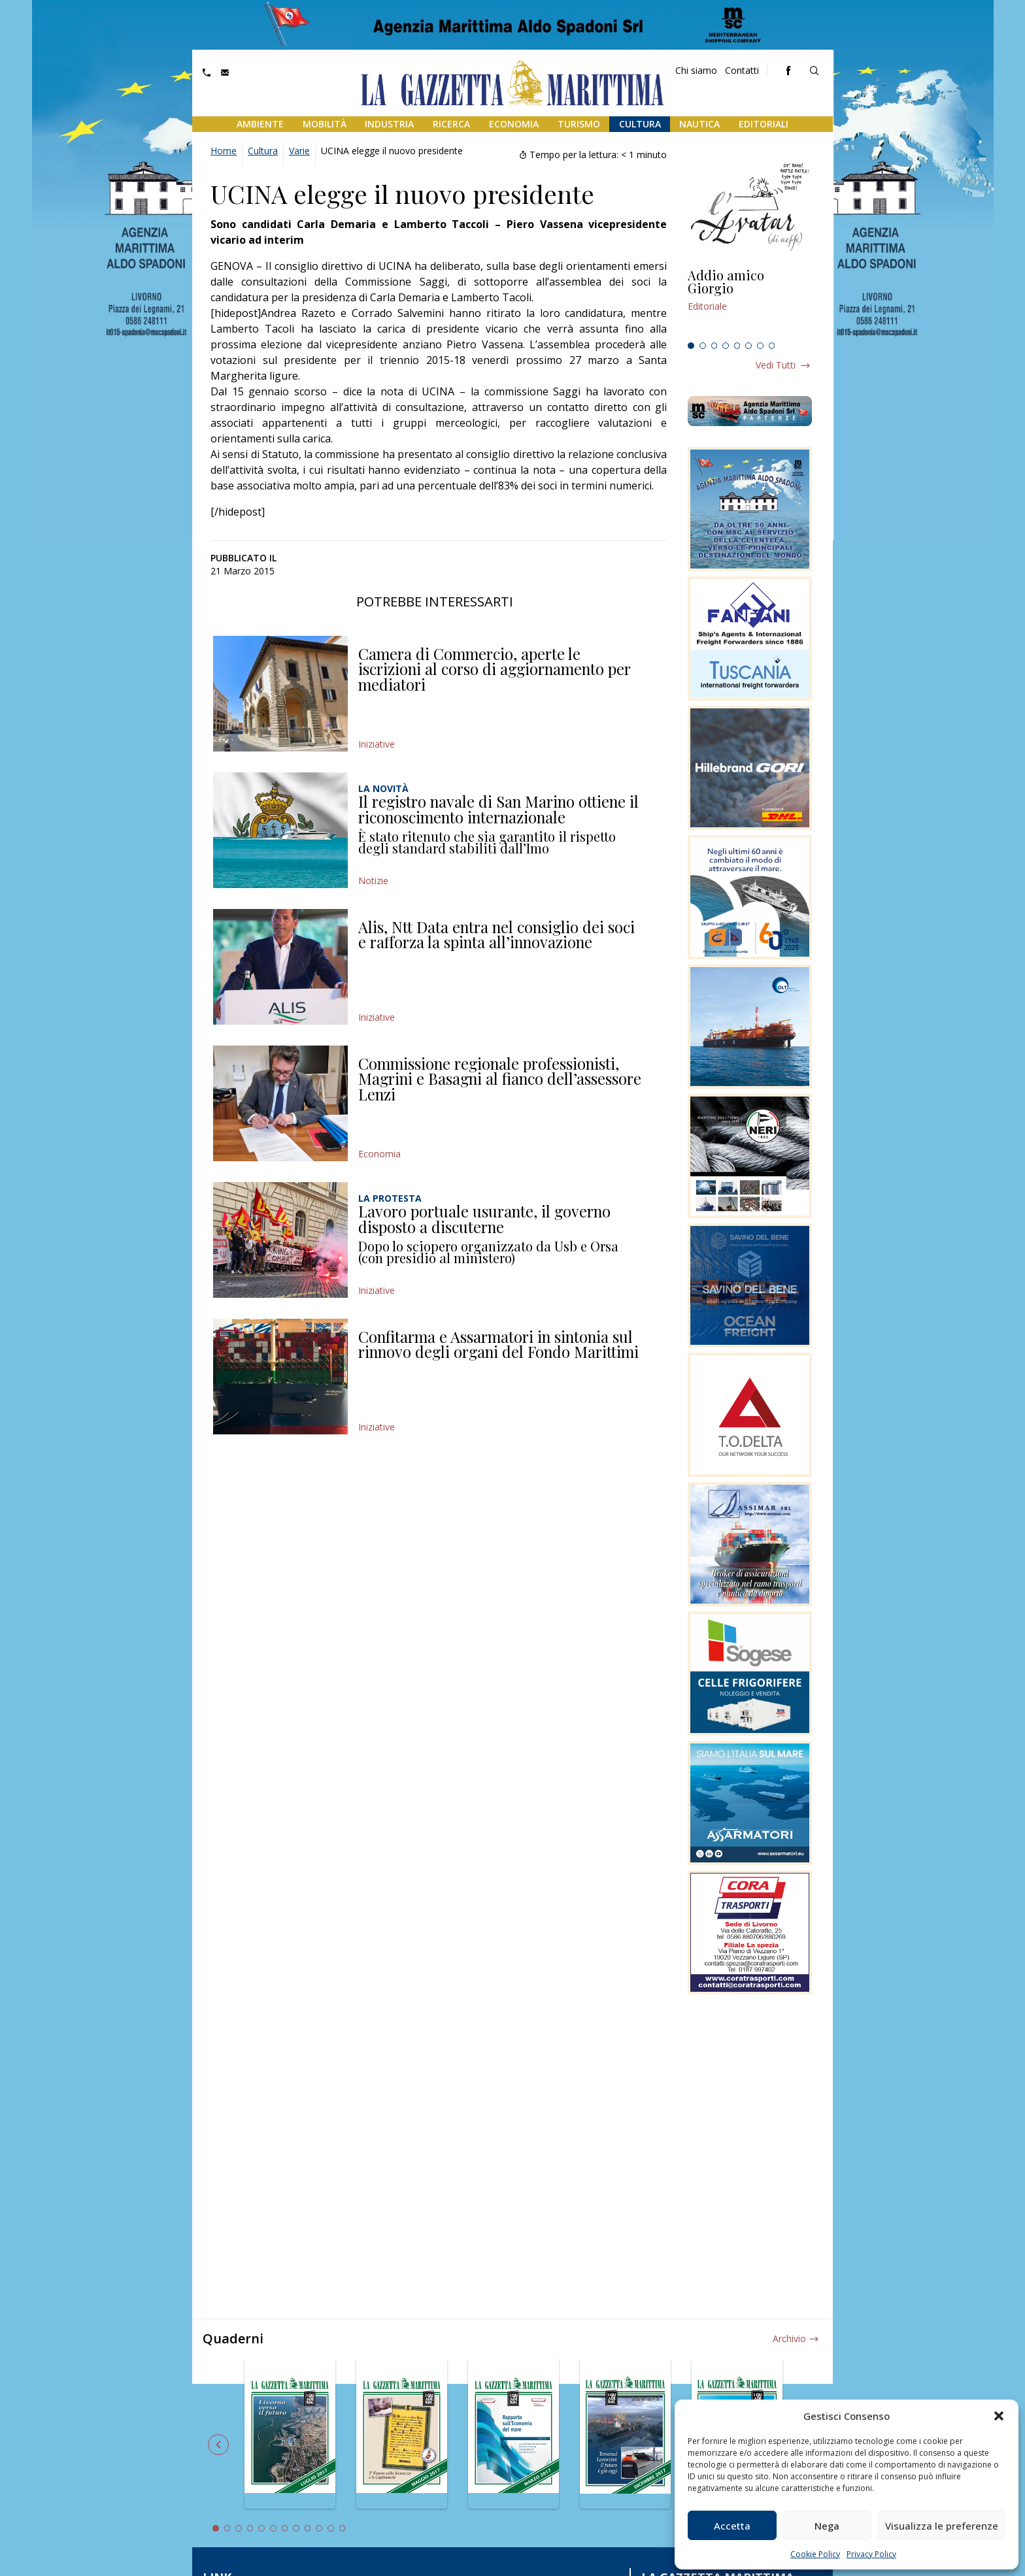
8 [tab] (772, 345)
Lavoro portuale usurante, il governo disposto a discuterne (484, 1218)
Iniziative (376, 744)
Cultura (640, 124)
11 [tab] (331, 2528)
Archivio (789, 2338)
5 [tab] (737, 345)
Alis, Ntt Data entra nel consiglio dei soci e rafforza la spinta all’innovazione (496, 934)
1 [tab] (691, 345)
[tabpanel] (750, 303)
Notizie (373, 880)
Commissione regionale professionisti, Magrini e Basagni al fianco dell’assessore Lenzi (499, 1078)
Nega (827, 2525)
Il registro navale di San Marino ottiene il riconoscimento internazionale (498, 809)
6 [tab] (748, 345)
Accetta (732, 2525)
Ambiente (260, 124)
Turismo (579, 124)
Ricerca (451, 124)
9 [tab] (308, 2528)
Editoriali (763, 124)
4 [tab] (725, 345)
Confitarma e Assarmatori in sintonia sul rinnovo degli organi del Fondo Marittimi (498, 1344)
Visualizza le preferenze (941, 2525)
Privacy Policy (871, 2554)
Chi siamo (696, 70)
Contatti (742, 70)
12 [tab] (342, 2528)
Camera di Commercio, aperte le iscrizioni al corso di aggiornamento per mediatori (494, 669)
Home (223, 150)
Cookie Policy (815, 2554)
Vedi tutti (776, 365)
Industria (389, 124)
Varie (299, 150)
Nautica (699, 124)
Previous (218, 2444)
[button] (998, 2415)
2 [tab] (702, 345)
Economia (514, 124)
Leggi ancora (750, 303)
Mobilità (324, 124)
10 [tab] (319, 2528)
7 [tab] (760, 345)
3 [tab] (714, 345)
